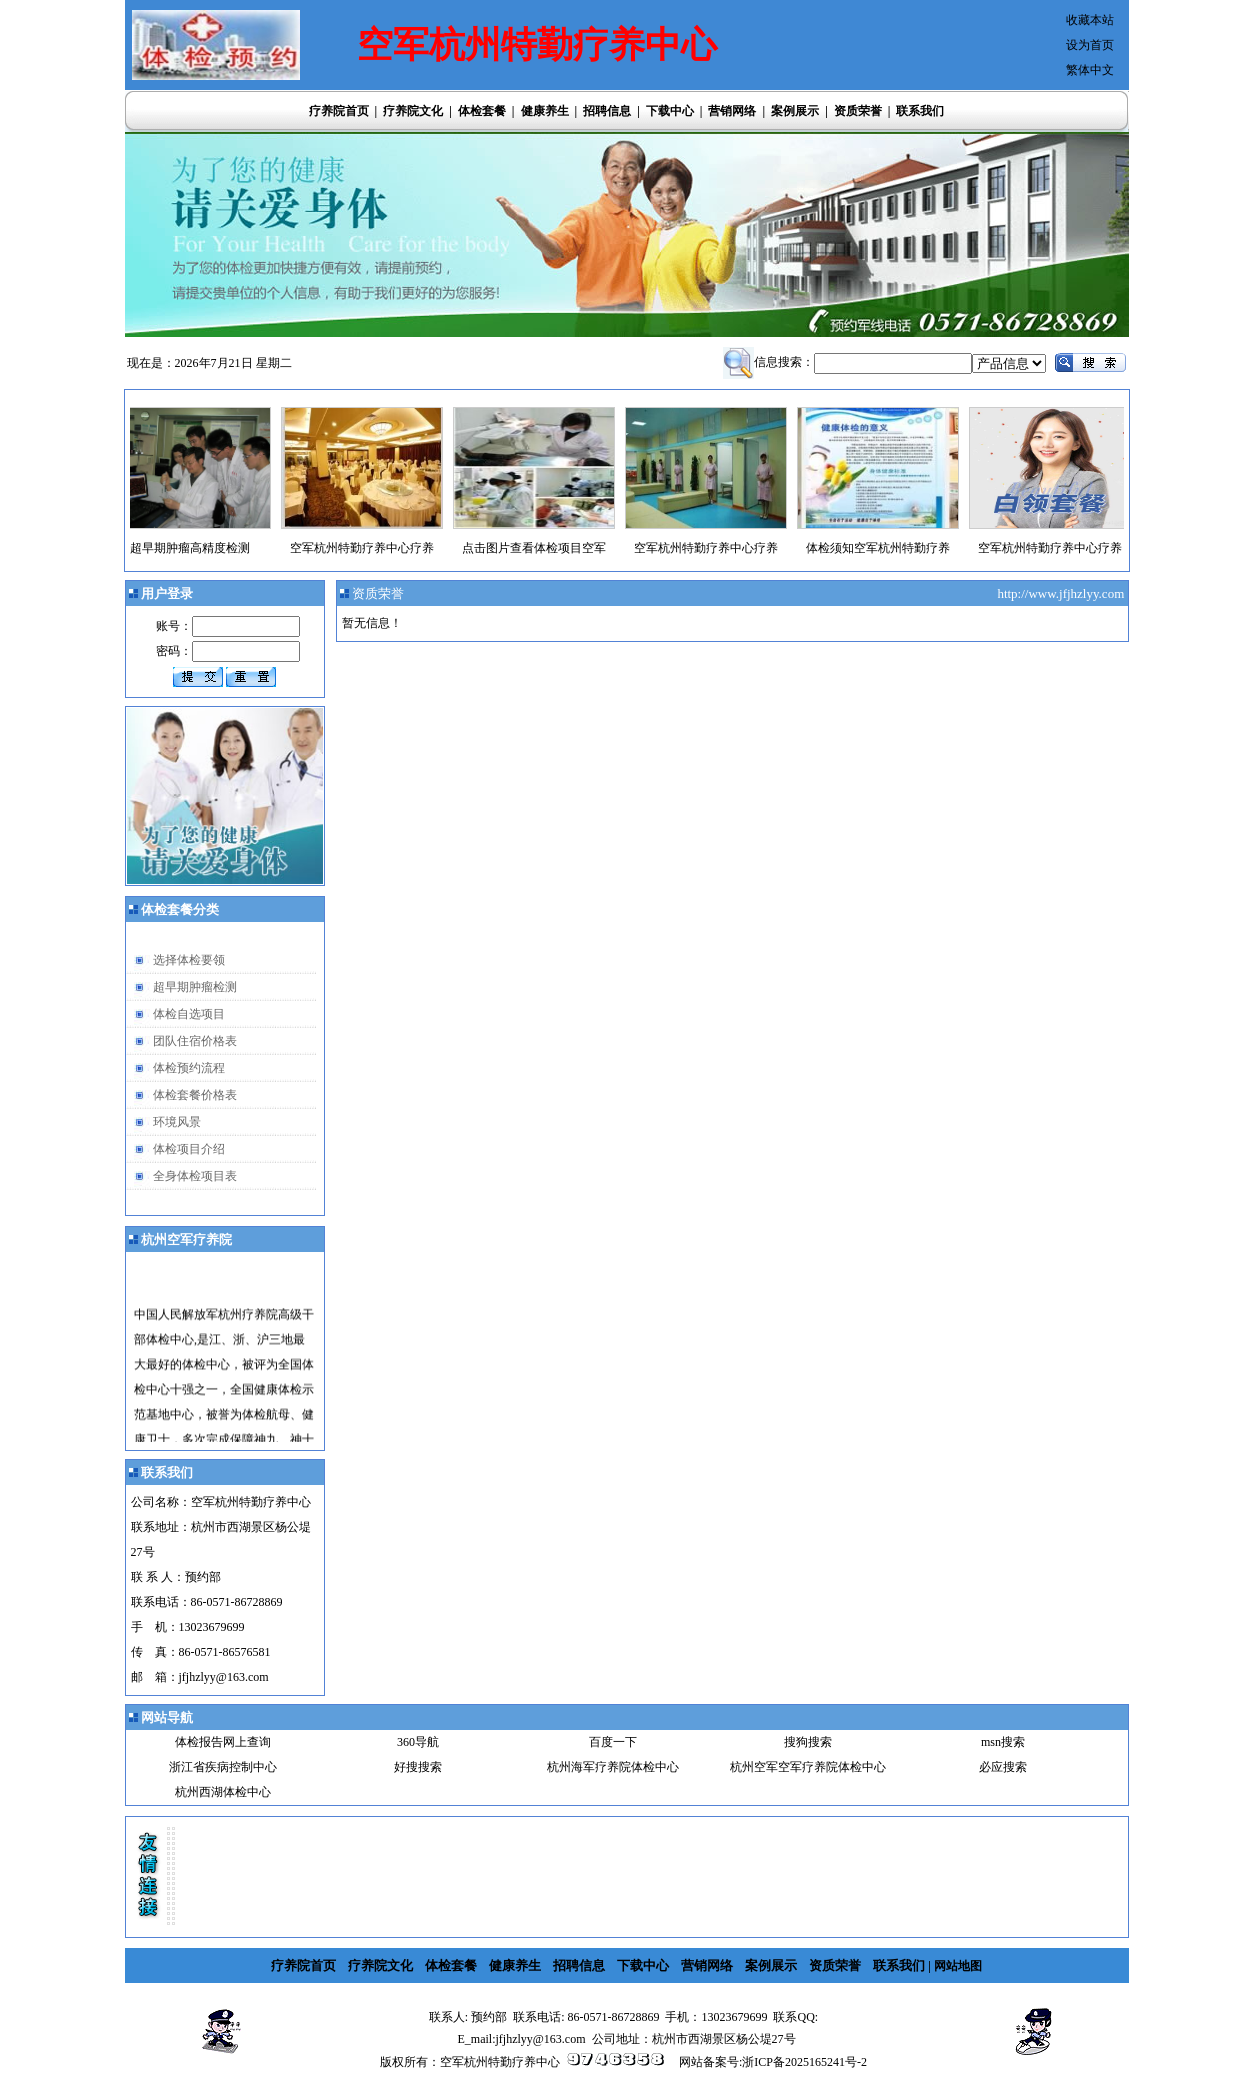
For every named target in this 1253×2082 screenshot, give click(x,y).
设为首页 (1090, 45)
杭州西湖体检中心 (223, 1792)
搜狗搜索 (808, 1742)
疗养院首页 (339, 111)
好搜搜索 (418, 1767)
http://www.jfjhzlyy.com (1062, 593)
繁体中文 (1090, 70)
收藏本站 (1090, 20)
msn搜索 (1003, 1742)
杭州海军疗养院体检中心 (613, 1767)
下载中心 (670, 111)
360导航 (418, 1742)
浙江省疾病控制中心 (223, 1767)
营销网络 (732, 111)
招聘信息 (607, 111)
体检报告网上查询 (223, 1742)
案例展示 (795, 111)
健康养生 (545, 111)
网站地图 (958, 1966)
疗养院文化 (413, 111)
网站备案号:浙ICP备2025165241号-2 (773, 2062)
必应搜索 (1003, 1767)
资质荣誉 (858, 111)
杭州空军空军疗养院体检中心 (808, 1767)
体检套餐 (482, 111)
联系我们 (920, 111)
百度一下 (613, 1742)
